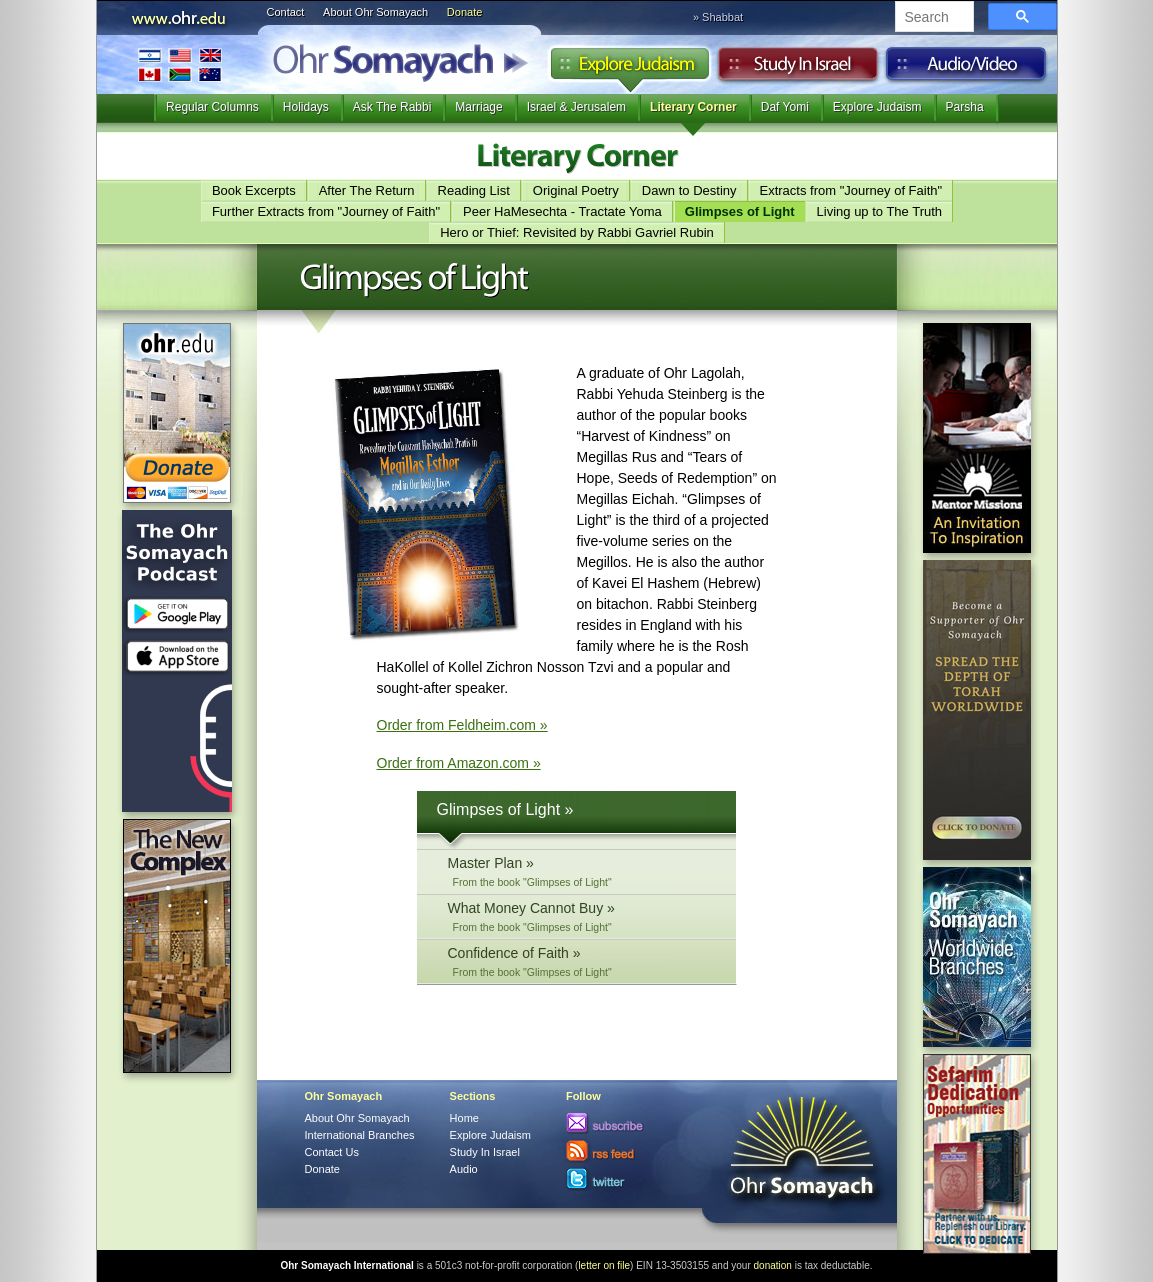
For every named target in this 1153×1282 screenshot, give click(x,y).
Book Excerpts (254, 190)
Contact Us (332, 1152)
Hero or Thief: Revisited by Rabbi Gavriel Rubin (577, 232)
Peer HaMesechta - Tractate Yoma (562, 211)
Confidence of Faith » (582, 961)
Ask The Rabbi (392, 107)
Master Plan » (582, 871)
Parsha (965, 107)
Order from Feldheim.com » (462, 725)
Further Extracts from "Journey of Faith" (326, 211)
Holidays (306, 107)
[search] (932, 18)
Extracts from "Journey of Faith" (851, 190)
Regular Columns (212, 107)
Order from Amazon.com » (459, 763)
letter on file (604, 1265)
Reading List (474, 190)
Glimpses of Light (740, 211)
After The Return (367, 190)
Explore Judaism (629, 69)
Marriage (478, 107)
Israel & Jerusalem (576, 107)
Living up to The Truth (880, 211)
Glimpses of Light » (505, 809)
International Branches (180, 64)
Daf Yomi (785, 107)
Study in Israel (798, 69)
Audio (966, 69)
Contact (286, 12)
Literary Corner (693, 107)
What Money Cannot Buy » (582, 916)
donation (773, 1265)
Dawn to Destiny (689, 190)
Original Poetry (576, 190)
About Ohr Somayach (375, 12)
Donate (464, 12)
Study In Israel (485, 1152)
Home (464, 1118)
